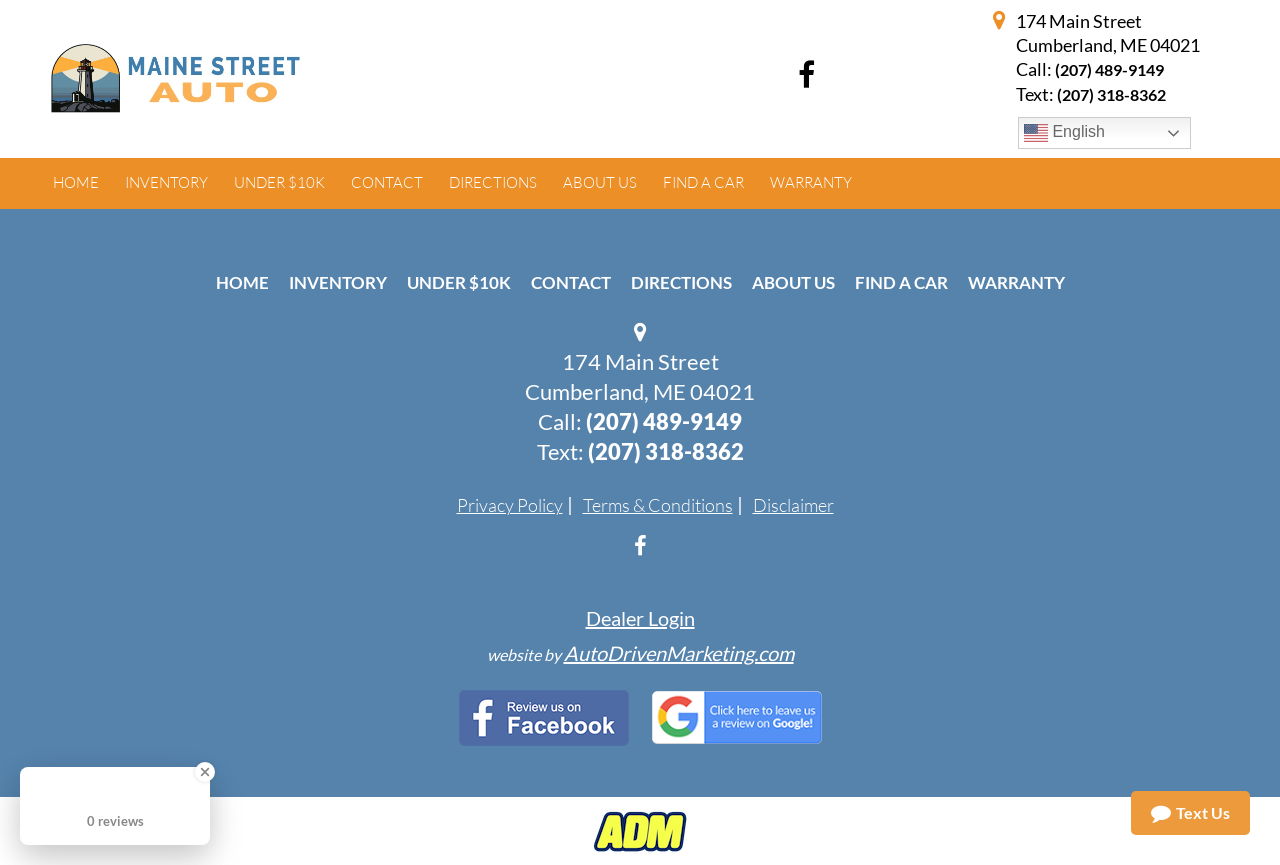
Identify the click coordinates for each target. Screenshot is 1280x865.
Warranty (1016, 282)
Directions (681, 282)
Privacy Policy (510, 505)
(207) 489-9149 (1109, 69)
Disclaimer (793, 505)
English (1064, 133)
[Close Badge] (205, 772)
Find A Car (901, 282)
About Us (793, 282)
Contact (571, 282)
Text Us (1190, 813)
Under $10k (459, 282)
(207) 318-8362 (666, 451)
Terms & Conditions (658, 505)
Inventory (338, 282)
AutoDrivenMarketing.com (679, 653)
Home (242, 282)
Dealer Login (640, 618)
